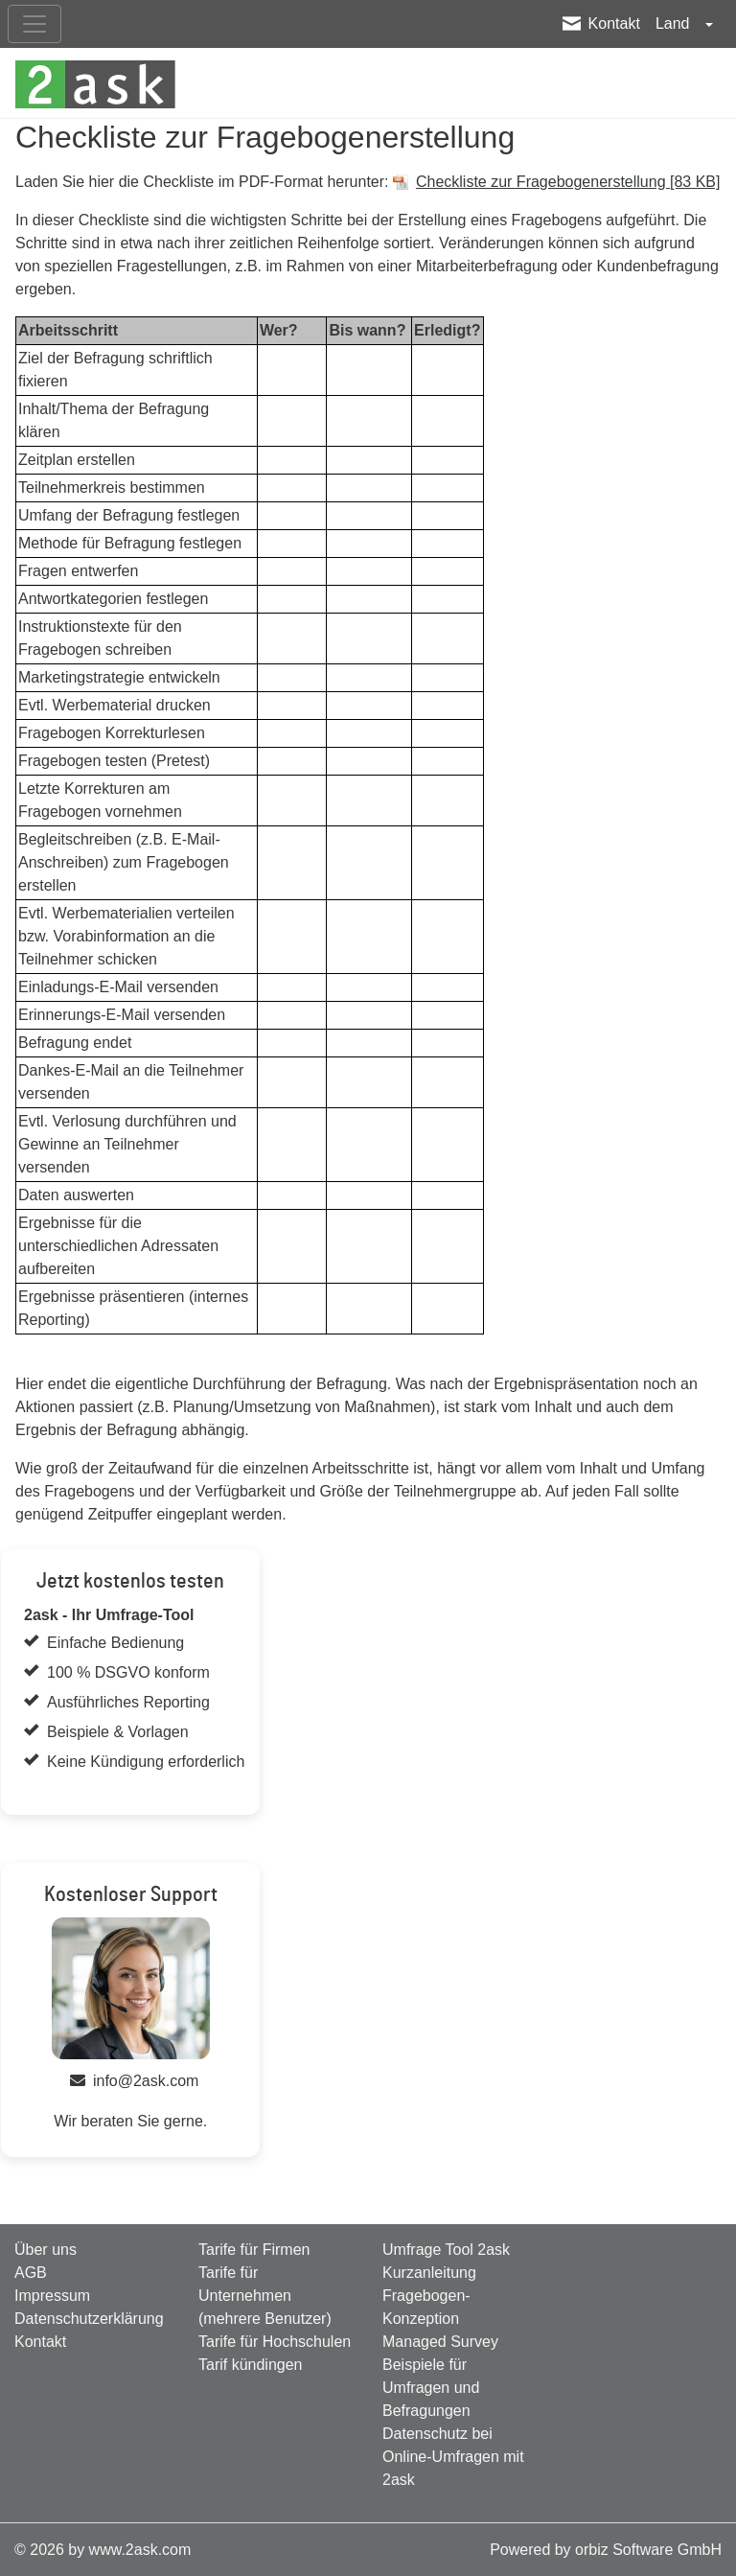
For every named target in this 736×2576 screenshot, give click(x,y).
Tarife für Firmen (254, 2249)
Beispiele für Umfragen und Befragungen (430, 2387)
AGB (30, 2272)
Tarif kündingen (250, 2364)
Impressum (52, 2295)
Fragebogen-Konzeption (426, 2307)
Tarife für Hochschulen (274, 2341)
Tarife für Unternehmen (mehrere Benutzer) (265, 2295)
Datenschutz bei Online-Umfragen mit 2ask (453, 2456)
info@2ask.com (146, 2081)
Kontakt (614, 23)
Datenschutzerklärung (89, 2318)
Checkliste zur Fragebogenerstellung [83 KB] (568, 182)
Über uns (45, 2249)
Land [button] (675, 23)
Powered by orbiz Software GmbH (606, 2549)
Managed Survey (440, 2341)
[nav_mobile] (34, 24)
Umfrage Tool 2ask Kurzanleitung (446, 2261)
